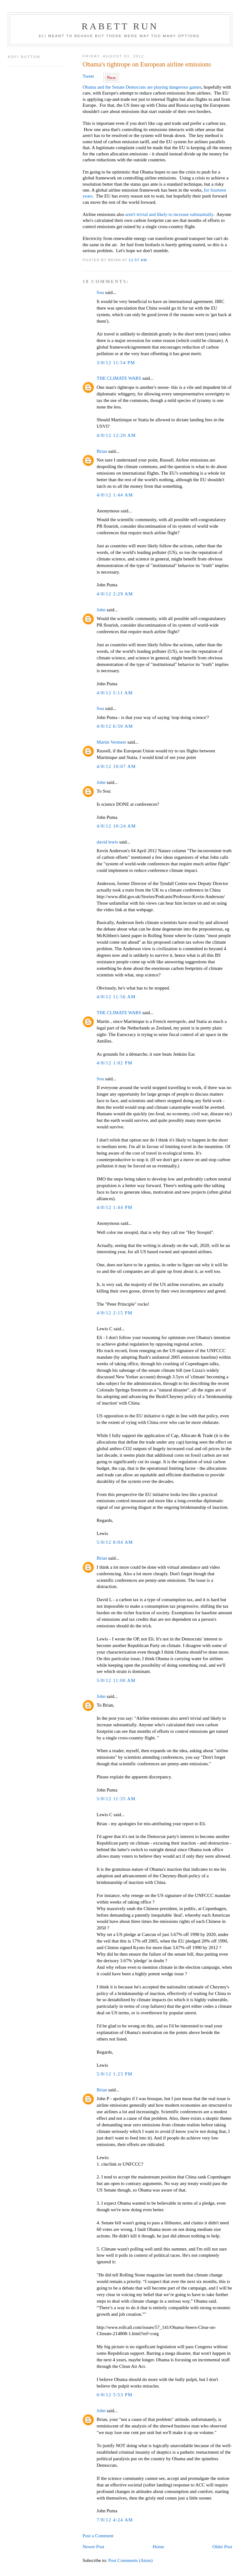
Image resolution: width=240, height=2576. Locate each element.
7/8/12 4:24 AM (115, 2519)
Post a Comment (97, 2535)
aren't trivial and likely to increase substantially (169, 214)
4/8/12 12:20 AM (116, 435)
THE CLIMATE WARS (119, 378)
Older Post (222, 2546)
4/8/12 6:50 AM (115, 726)
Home (158, 2546)
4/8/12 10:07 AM (116, 766)
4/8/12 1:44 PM (114, 1207)
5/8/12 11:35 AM (116, 1798)
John (101, 609)
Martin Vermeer (111, 742)
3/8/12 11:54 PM (116, 362)
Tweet (88, 76)
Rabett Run (120, 26)
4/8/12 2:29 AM (115, 593)
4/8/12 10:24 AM (116, 826)
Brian (102, 451)
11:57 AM (138, 260)
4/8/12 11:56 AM (116, 996)
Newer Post (93, 2546)
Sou (100, 292)
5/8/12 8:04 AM (115, 1542)
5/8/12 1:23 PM (114, 2073)
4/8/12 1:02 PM (114, 1062)
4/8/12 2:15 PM (114, 1312)
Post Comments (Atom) (130, 2560)
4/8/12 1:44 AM (115, 494)
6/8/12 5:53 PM (114, 2394)
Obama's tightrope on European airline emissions (146, 64)
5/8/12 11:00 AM (116, 1680)
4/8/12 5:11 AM (115, 692)
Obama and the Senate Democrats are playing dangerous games (141, 87)
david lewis (107, 841)
